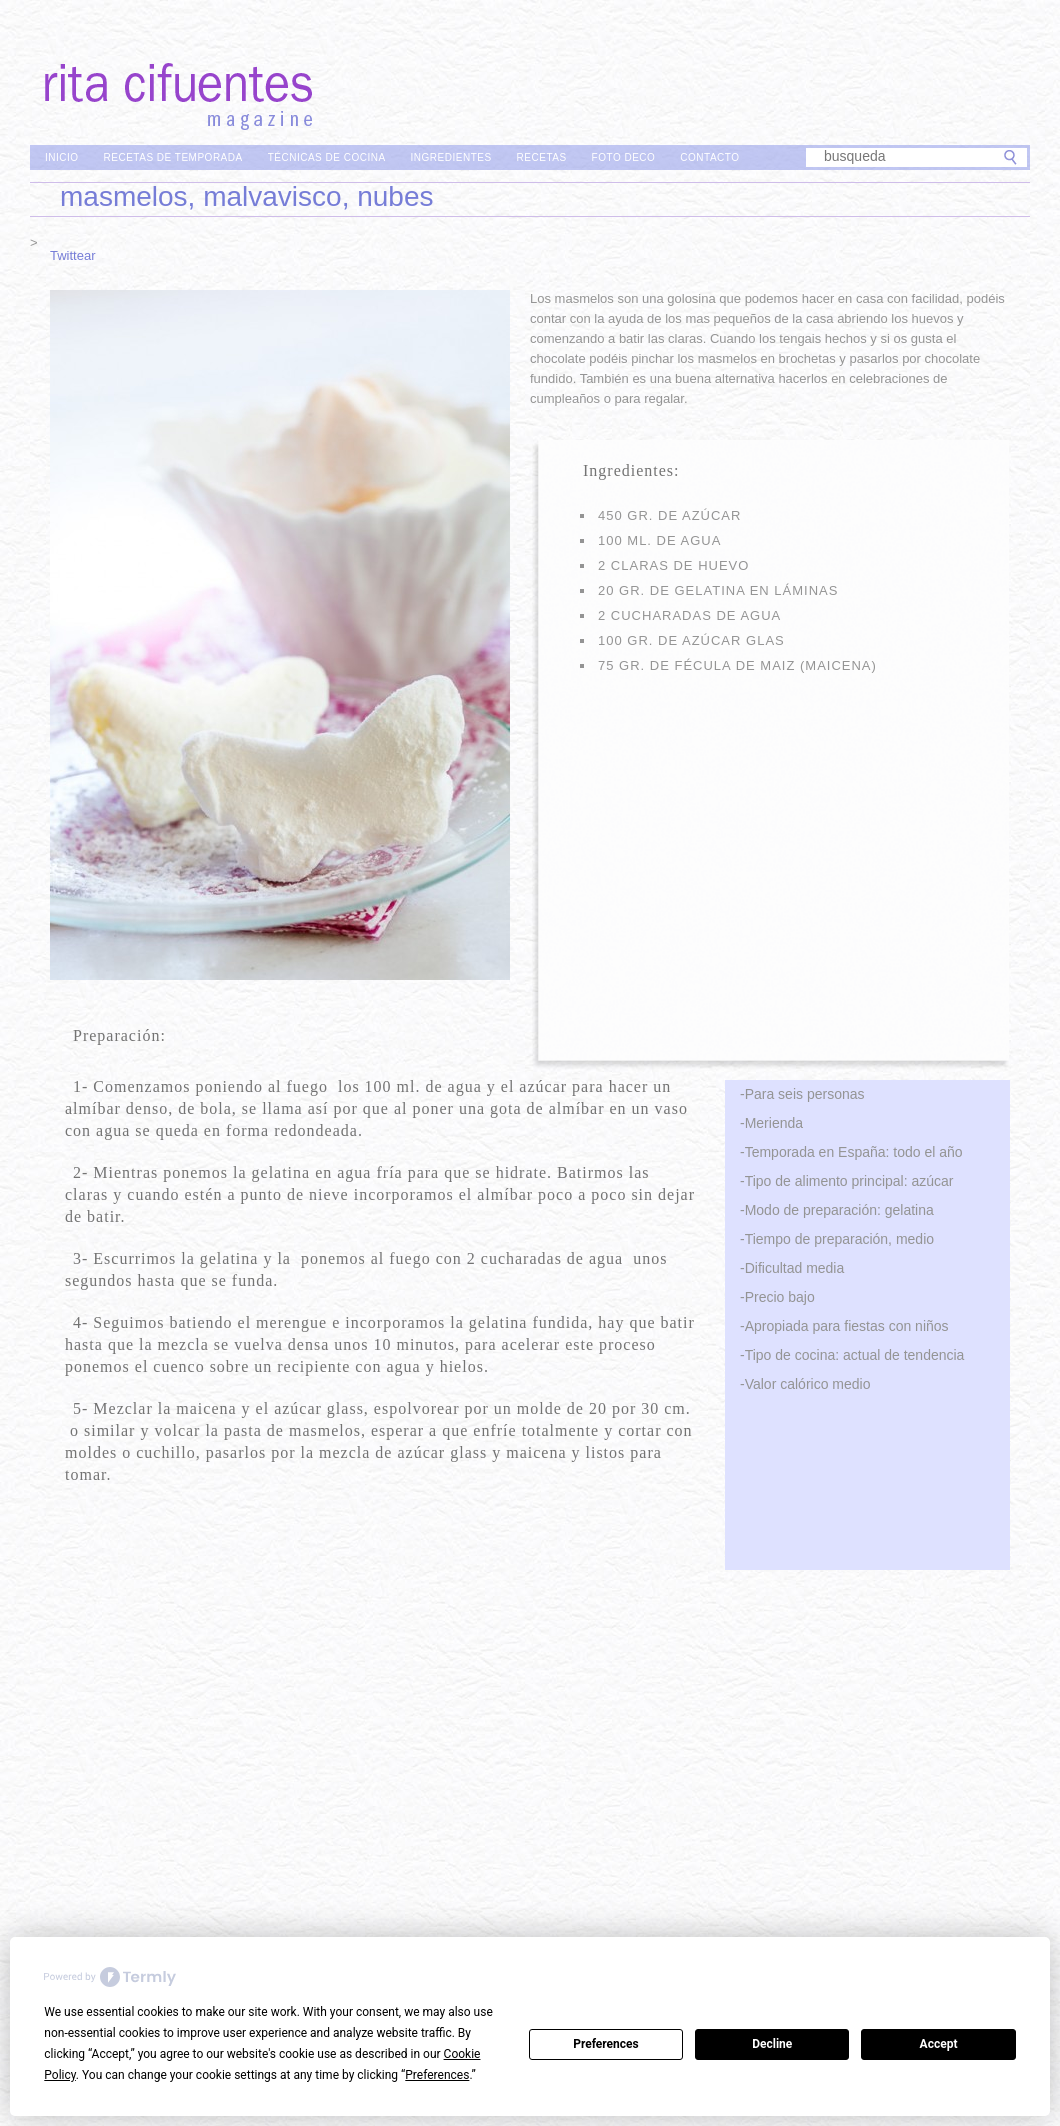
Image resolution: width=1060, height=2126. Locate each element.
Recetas (542, 157)
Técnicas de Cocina (327, 157)
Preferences (606, 2044)
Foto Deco (624, 157)
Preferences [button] (437, 2075)
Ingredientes (451, 157)
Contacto (709, 157)
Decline (772, 2044)
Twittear (73, 255)
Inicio (62, 157)
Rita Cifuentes (530, 67)
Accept (939, 2044)
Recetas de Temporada (173, 157)
